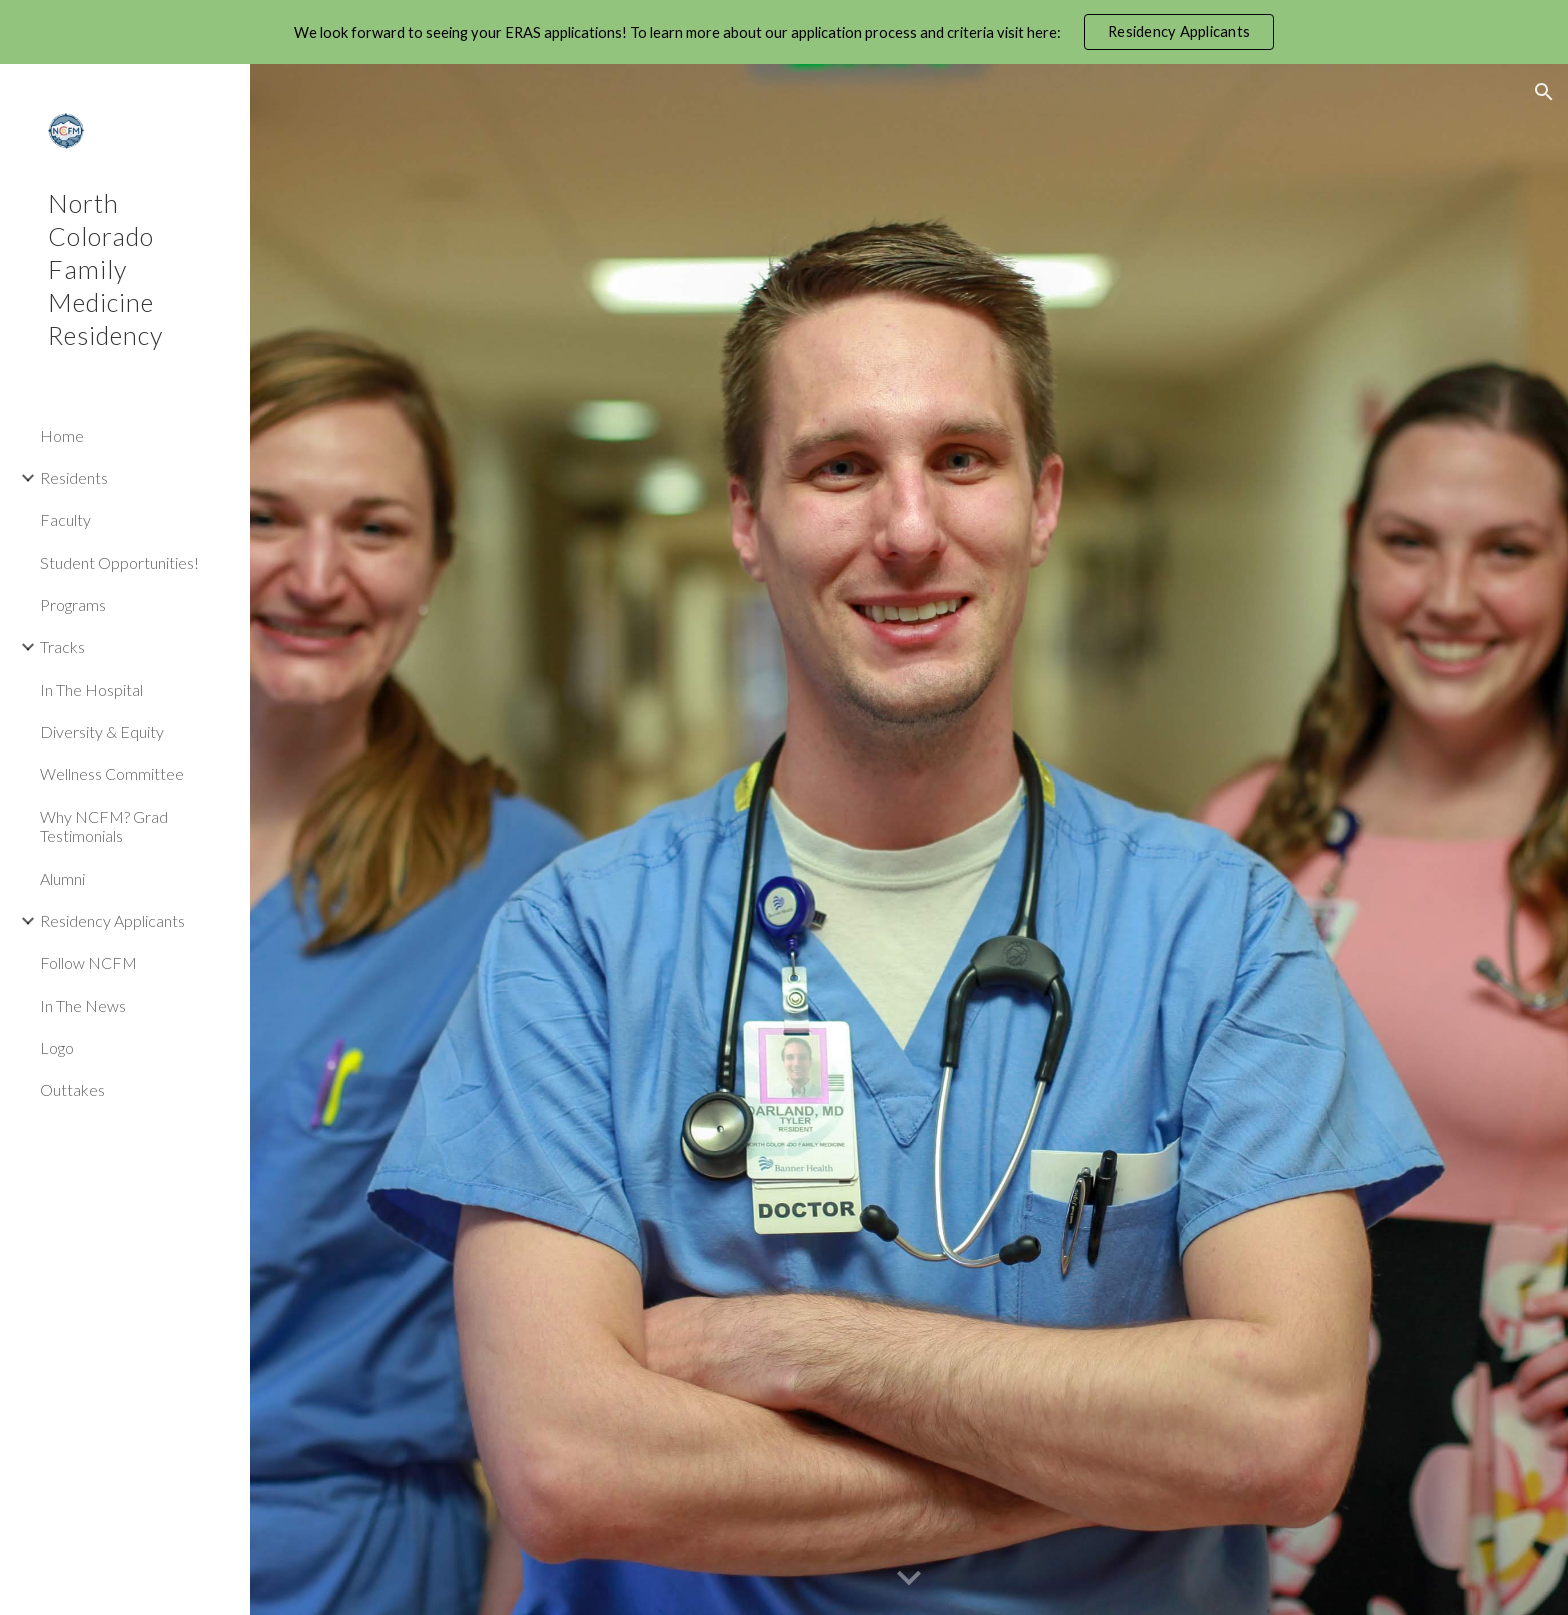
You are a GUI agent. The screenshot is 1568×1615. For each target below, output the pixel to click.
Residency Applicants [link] (112, 920)
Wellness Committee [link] (112, 773)
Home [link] (62, 435)
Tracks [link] (62, 646)
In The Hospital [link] (91, 689)
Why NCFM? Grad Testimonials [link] (104, 826)
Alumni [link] (62, 878)
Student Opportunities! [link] (119, 562)
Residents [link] (74, 477)
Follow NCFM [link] (88, 962)
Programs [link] (73, 604)
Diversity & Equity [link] (102, 731)
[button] (1544, 92)
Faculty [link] (65, 519)
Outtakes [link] (72, 1089)
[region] (784, 32)
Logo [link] (57, 1047)
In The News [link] (83, 1005)
